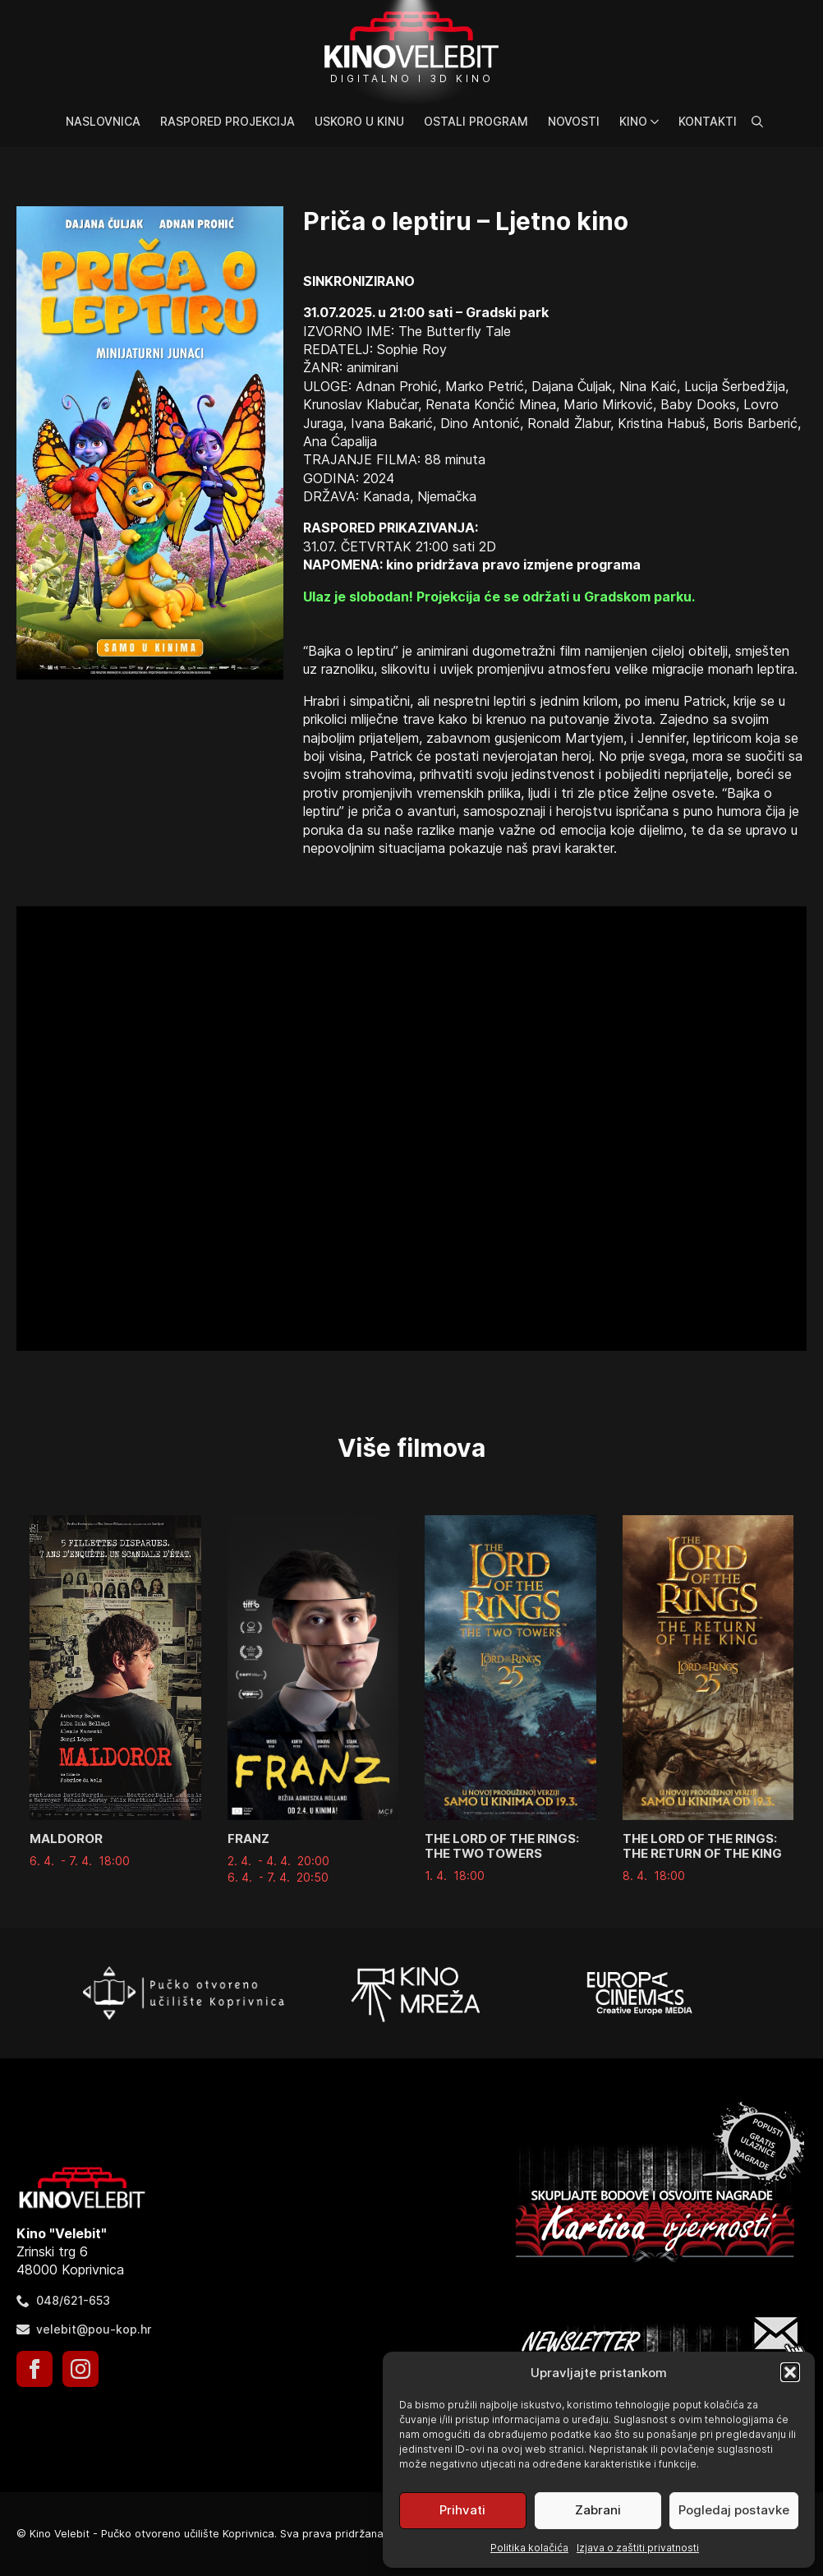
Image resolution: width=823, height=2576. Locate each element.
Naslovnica (103, 121)
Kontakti (707, 121)
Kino (633, 121)
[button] (790, 2372)
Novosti (574, 121)
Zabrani (598, 2510)
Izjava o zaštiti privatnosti (638, 2547)
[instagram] (80, 2369)
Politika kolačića (529, 2547)
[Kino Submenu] (658, 121)
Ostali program (476, 121)
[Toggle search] (757, 121)
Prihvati (462, 2510)
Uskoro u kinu (359, 121)
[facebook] (34, 2369)
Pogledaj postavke (733, 2510)
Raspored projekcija (227, 121)
